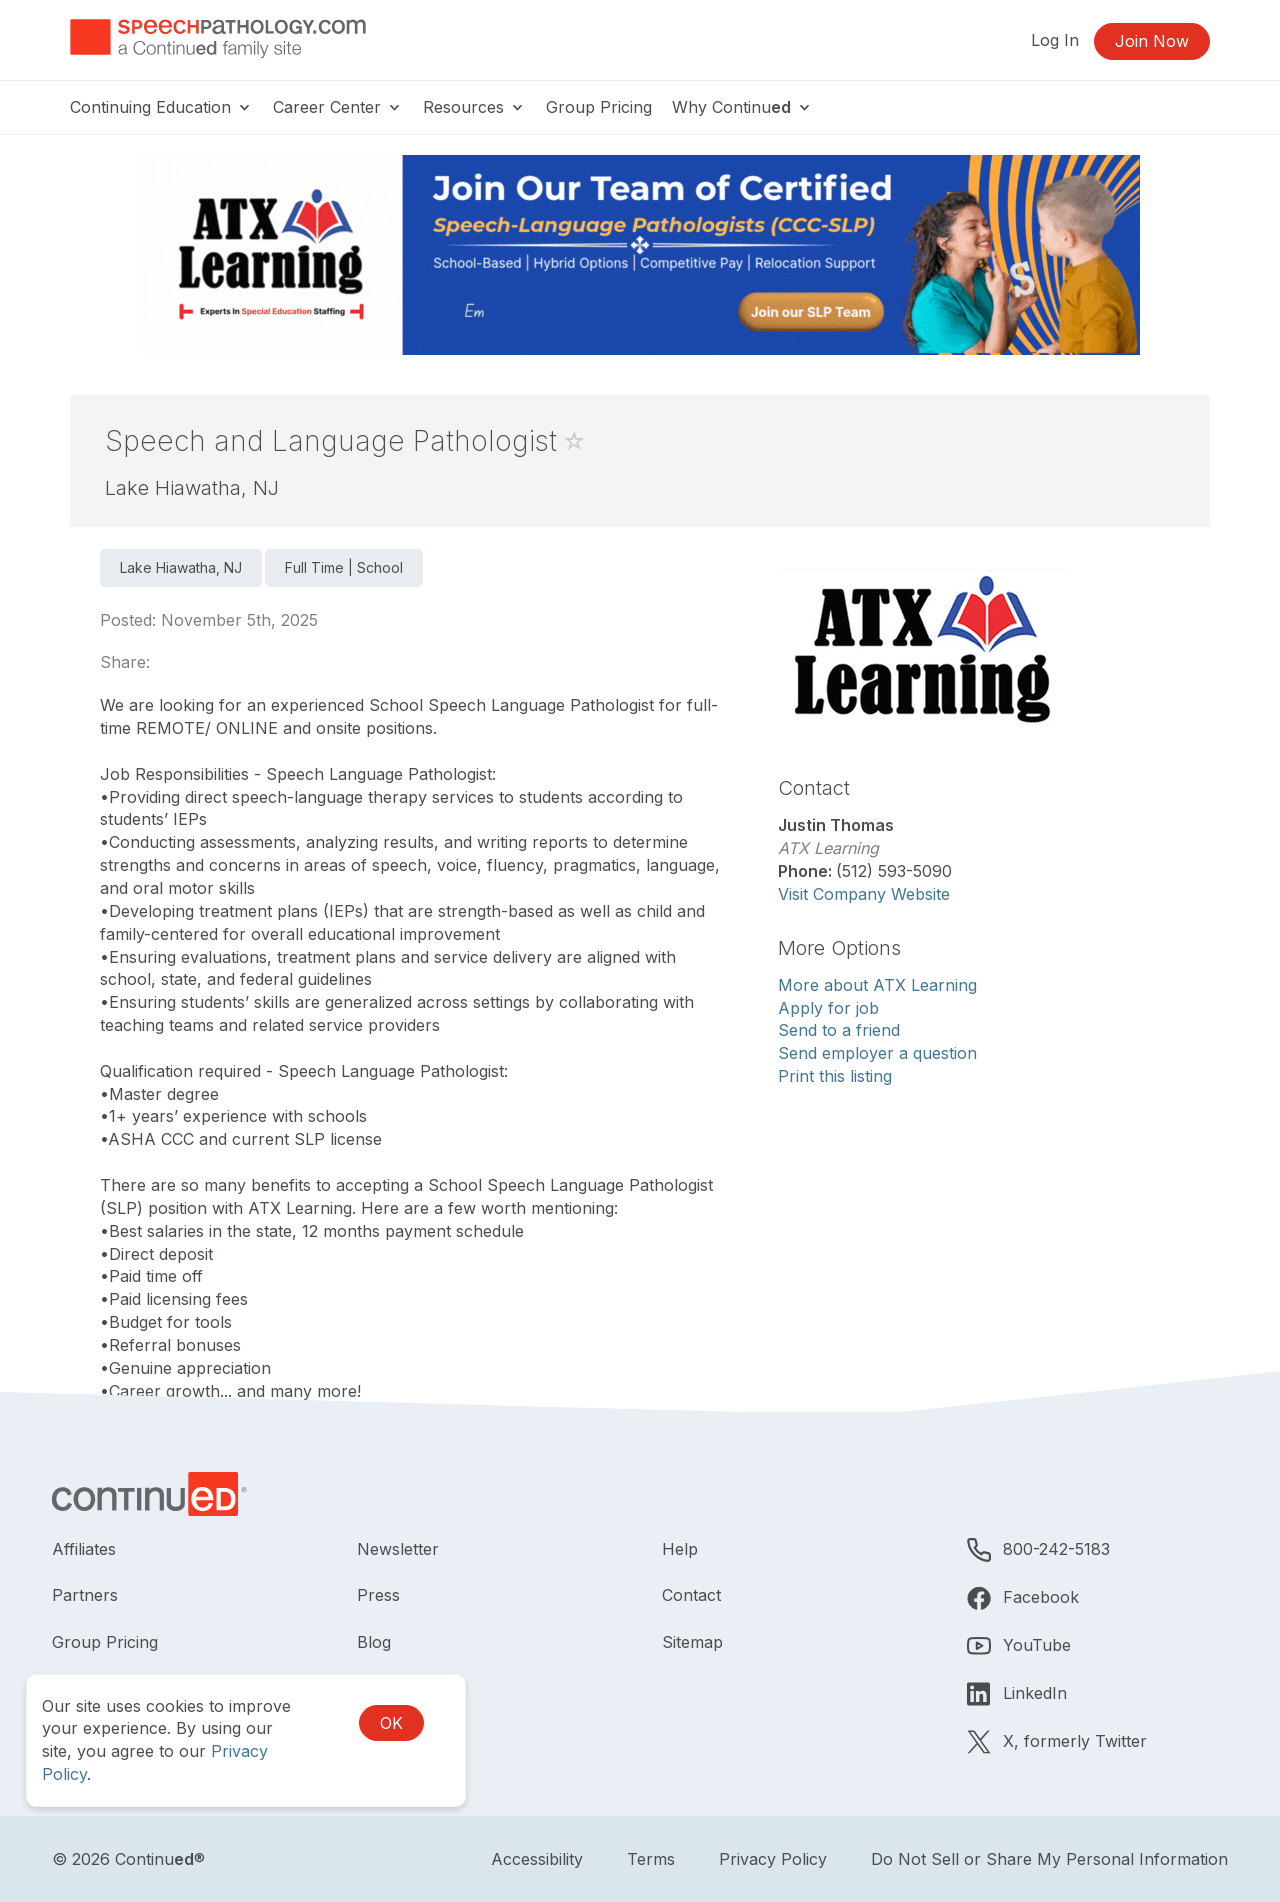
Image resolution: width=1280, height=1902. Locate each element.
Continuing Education (161, 107)
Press (378, 1595)
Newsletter (398, 1549)
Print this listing (835, 1076)
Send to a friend (839, 1030)
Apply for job (828, 1008)
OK (391, 1723)
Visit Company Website (864, 894)
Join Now (1152, 41)
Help (680, 1549)
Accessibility (537, 1859)
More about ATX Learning (877, 985)
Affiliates (84, 1549)
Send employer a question (877, 1053)
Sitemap (692, 1642)
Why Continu (742, 107)
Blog (374, 1642)
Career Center (338, 107)
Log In (1055, 40)
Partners (85, 1595)
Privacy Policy (773, 1859)
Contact (691, 1595)
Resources (474, 107)
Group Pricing (599, 107)
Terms (651, 1859)
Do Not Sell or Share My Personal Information (1049, 1859)
